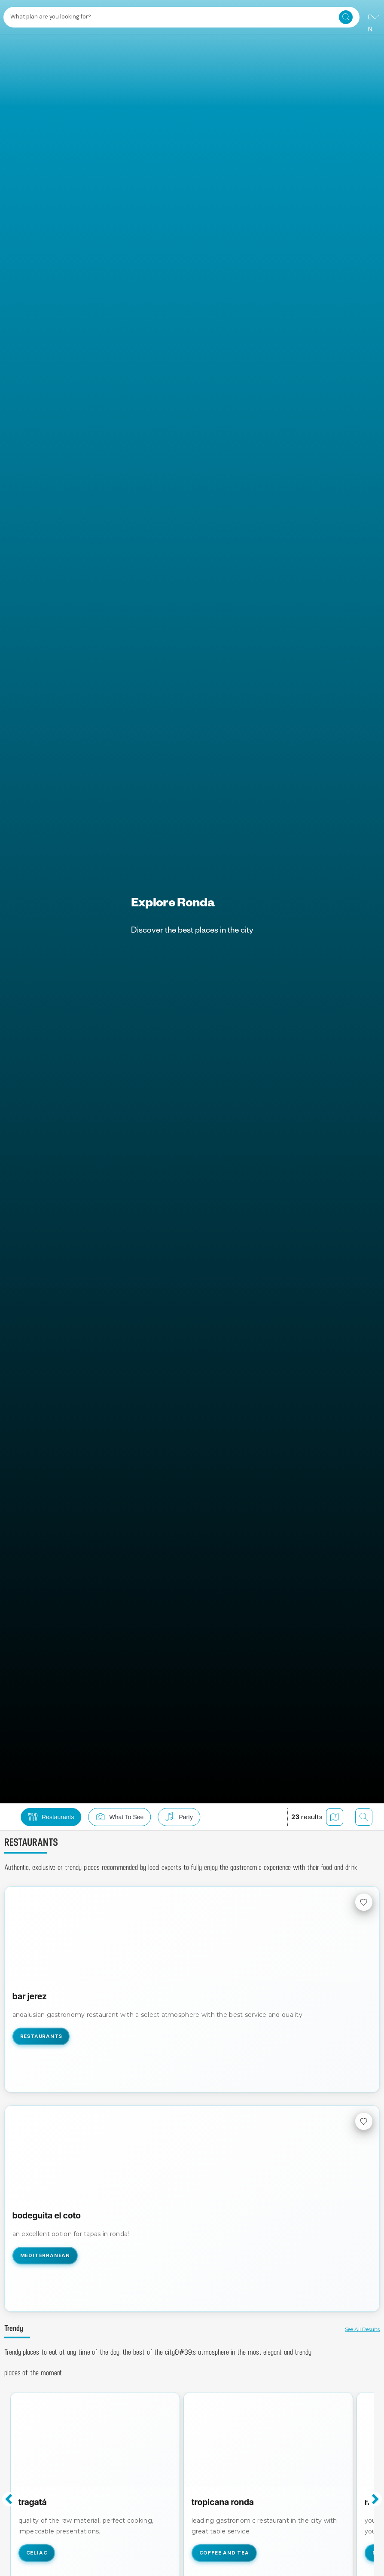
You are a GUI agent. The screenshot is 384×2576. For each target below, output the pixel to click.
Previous (9, 2499)
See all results (362, 2329)
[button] (89, 1817)
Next (374, 2499)
